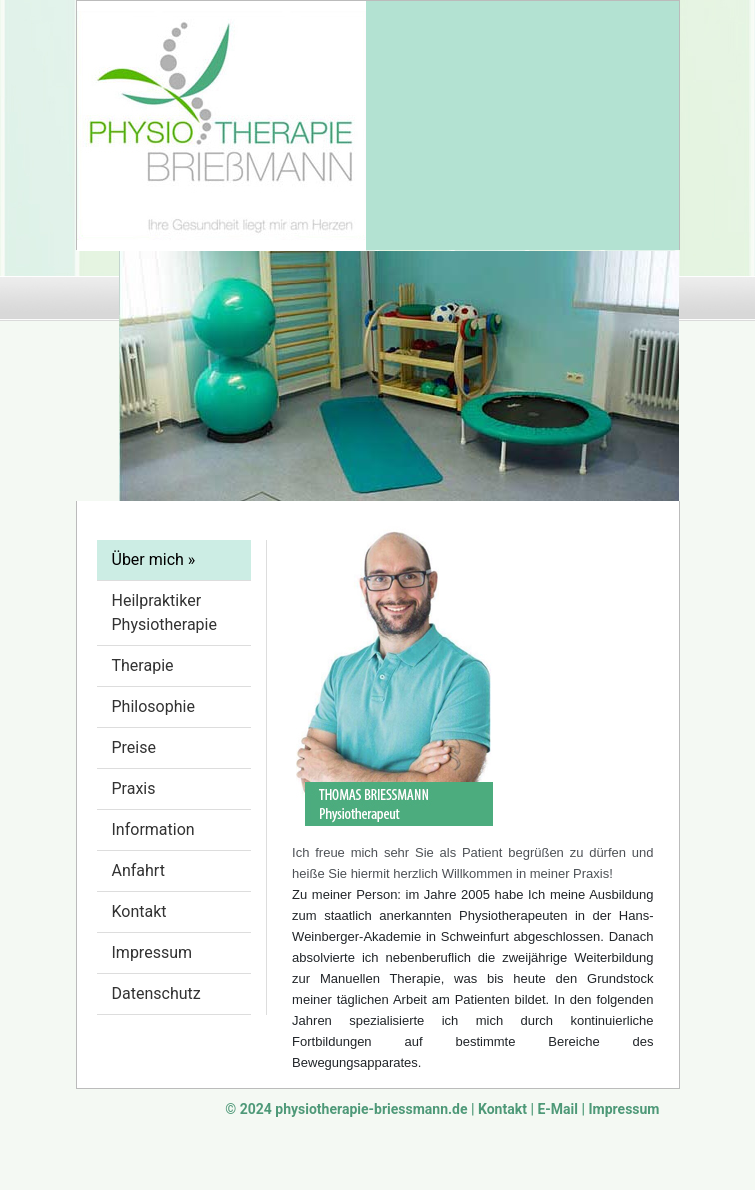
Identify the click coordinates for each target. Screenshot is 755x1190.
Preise (134, 747)
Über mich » (154, 559)
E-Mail (557, 1109)
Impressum (152, 952)
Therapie (143, 665)
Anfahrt (138, 870)
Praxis (134, 788)
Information (153, 829)
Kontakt (139, 911)
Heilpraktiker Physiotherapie (164, 612)
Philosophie (153, 706)
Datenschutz (156, 993)
